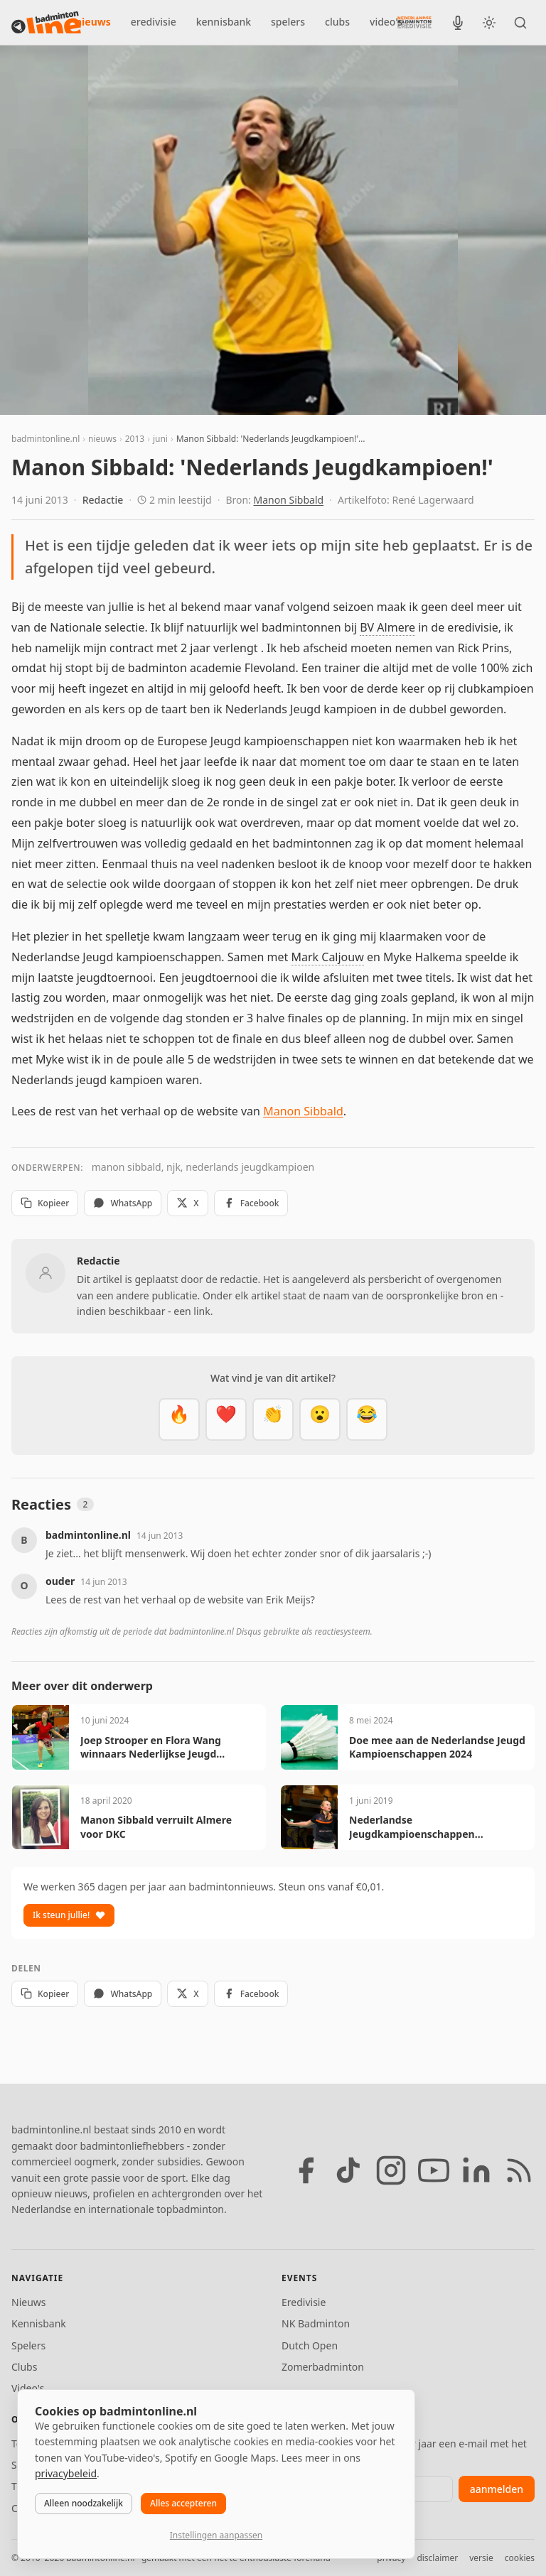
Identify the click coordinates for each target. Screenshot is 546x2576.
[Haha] (366, 1419)
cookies (520, 2558)
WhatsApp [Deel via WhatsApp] (122, 1203)
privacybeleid (66, 2473)
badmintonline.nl (45, 439)
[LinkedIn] (476, 2170)
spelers (288, 21)
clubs (337, 21)
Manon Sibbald (289, 500)
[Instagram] (391, 2170)
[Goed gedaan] (273, 1419)
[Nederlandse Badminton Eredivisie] (414, 22)
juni (160, 439)
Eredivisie (304, 2302)
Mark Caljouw (327, 957)
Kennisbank (38, 2323)
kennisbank (223, 21)
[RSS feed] (519, 2170)
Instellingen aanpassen (216, 2535)
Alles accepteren (183, 2503)
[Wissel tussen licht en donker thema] (489, 23)
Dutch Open (310, 2345)
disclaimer (437, 2558)
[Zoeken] (520, 23)
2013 (134, 439)
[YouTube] (433, 2170)
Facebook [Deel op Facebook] (251, 1203)
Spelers (28, 2345)
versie (481, 2558)
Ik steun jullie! (69, 1915)
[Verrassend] (320, 1419)
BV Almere (387, 627)
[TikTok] (348, 2170)
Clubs (24, 2367)
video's (386, 21)
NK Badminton (316, 2323)
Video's (27, 2388)
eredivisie (153, 21)
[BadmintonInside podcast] (458, 23)
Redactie (103, 500)
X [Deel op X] (187, 1203)
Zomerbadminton (323, 2367)
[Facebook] (305, 2170)
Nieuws (28, 2302)
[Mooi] (226, 1419)
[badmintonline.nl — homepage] (46, 22)
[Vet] (179, 1419)
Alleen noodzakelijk (83, 2503)
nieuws (93, 21)
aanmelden (496, 2489)
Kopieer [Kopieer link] (45, 1203)
